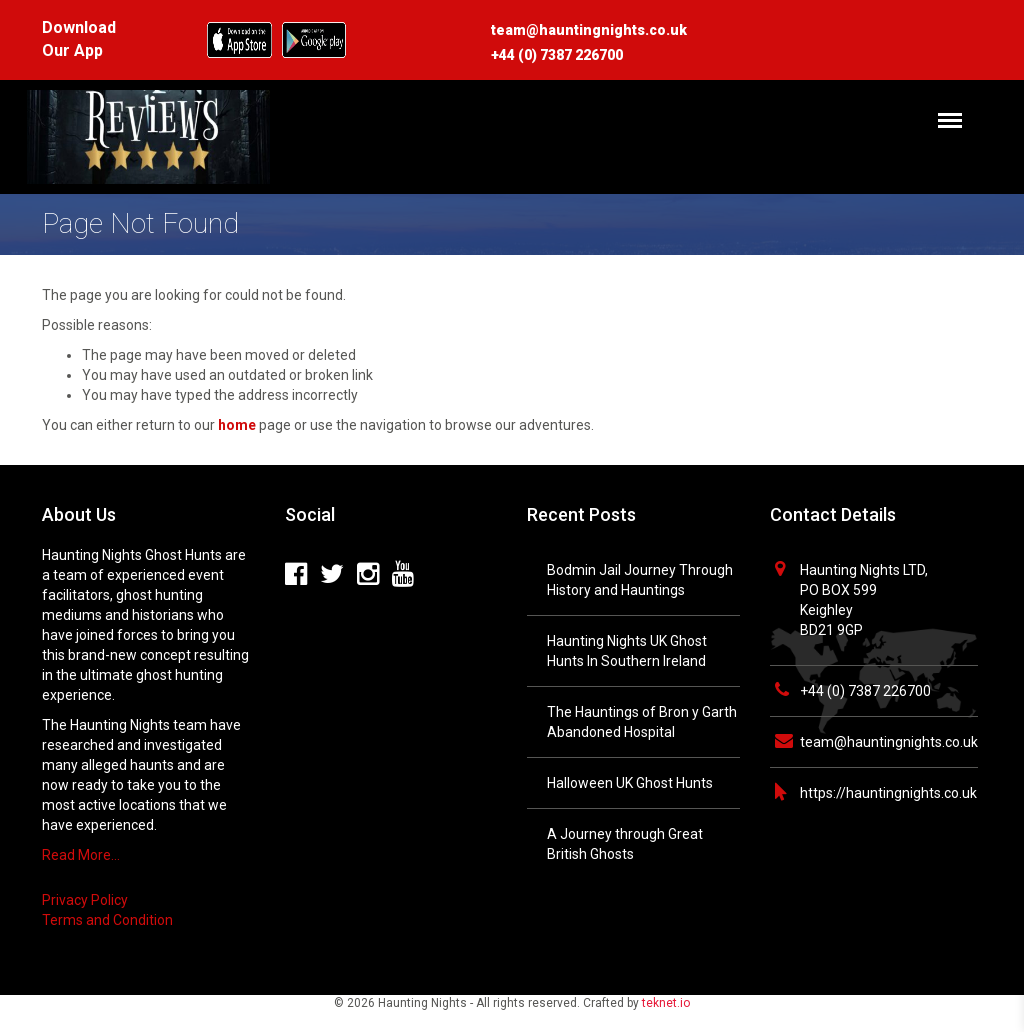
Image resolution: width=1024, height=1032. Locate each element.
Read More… (81, 855)
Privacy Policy (85, 900)
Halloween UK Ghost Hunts (630, 783)
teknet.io (666, 1003)
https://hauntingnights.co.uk (888, 793)
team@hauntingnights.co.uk (889, 742)
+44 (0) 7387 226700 (865, 691)
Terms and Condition (107, 920)
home (237, 425)
